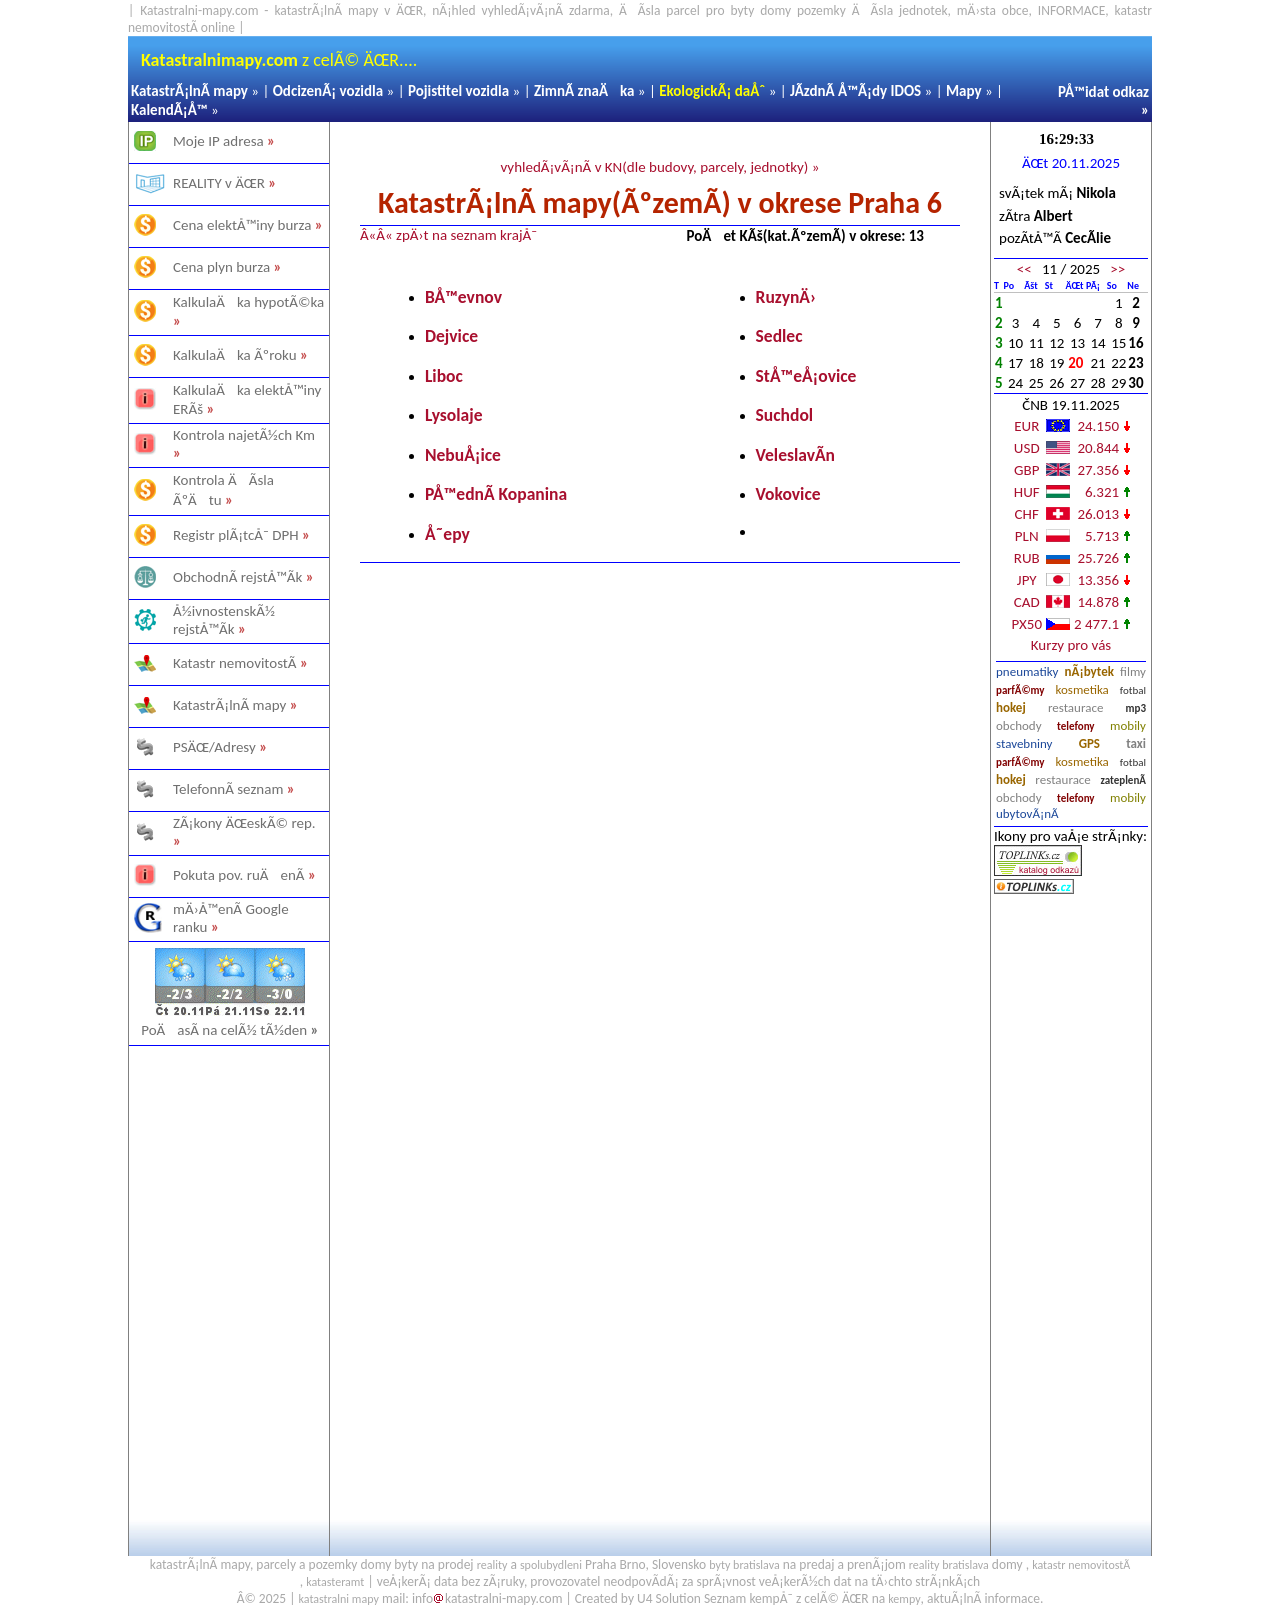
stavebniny (1024, 743)
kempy (904, 1599)
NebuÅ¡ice (463, 455)
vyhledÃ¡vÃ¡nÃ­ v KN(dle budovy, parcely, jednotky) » (659, 167)
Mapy (964, 91)
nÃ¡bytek (1089, 671)
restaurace (1075, 707)
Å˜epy (447, 534)
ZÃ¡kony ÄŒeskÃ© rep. (244, 823)
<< (1024, 269)
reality (492, 1565)
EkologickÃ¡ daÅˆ (712, 91)
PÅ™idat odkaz (1103, 92)
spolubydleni (551, 1565)
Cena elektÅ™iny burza (242, 225)
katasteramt (335, 1582)
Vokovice (788, 494)
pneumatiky (1027, 671)
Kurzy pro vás (1071, 645)
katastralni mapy (339, 1599)
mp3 (1136, 708)
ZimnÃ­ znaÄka (584, 91)
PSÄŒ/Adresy (214, 747)
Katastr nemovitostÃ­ (235, 663)
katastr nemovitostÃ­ (1081, 1565)
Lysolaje (454, 415)
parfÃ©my (1020, 690)
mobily (1128, 725)
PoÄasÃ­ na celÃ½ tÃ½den (230, 1030)
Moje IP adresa (218, 141)
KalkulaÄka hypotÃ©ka (248, 302)
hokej (1011, 707)
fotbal (1133, 690)
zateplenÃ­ (1123, 780)
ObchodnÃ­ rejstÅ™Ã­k (237, 577)
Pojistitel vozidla (458, 91)
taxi (1136, 743)
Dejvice (451, 336)
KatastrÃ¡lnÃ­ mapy (189, 91)
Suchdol (785, 415)
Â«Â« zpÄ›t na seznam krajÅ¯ (448, 235)
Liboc (444, 376)
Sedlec (779, 336)
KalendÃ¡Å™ (169, 110)
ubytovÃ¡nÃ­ (1027, 813)
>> (1117, 269)
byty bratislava (744, 1565)
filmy (1133, 671)
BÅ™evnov (463, 297)
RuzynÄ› (786, 297)
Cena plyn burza (221, 267)
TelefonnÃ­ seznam (228, 789)
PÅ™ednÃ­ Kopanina (496, 494)
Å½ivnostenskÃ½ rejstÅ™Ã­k (224, 620)
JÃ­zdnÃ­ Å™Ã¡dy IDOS (855, 91)
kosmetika (1081, 689)
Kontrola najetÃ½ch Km (244, 435)
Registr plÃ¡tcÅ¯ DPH (236, 535)
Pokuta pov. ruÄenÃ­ (239, 875)
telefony (1076, 726)
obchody (1019, 725)
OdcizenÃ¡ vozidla (328, 91)
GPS (1089, 743)
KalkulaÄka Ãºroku (235, 355)
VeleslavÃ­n (795, 455)
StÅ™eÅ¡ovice (806, 376)
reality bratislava (949, 1565)
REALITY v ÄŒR (219, 183)
